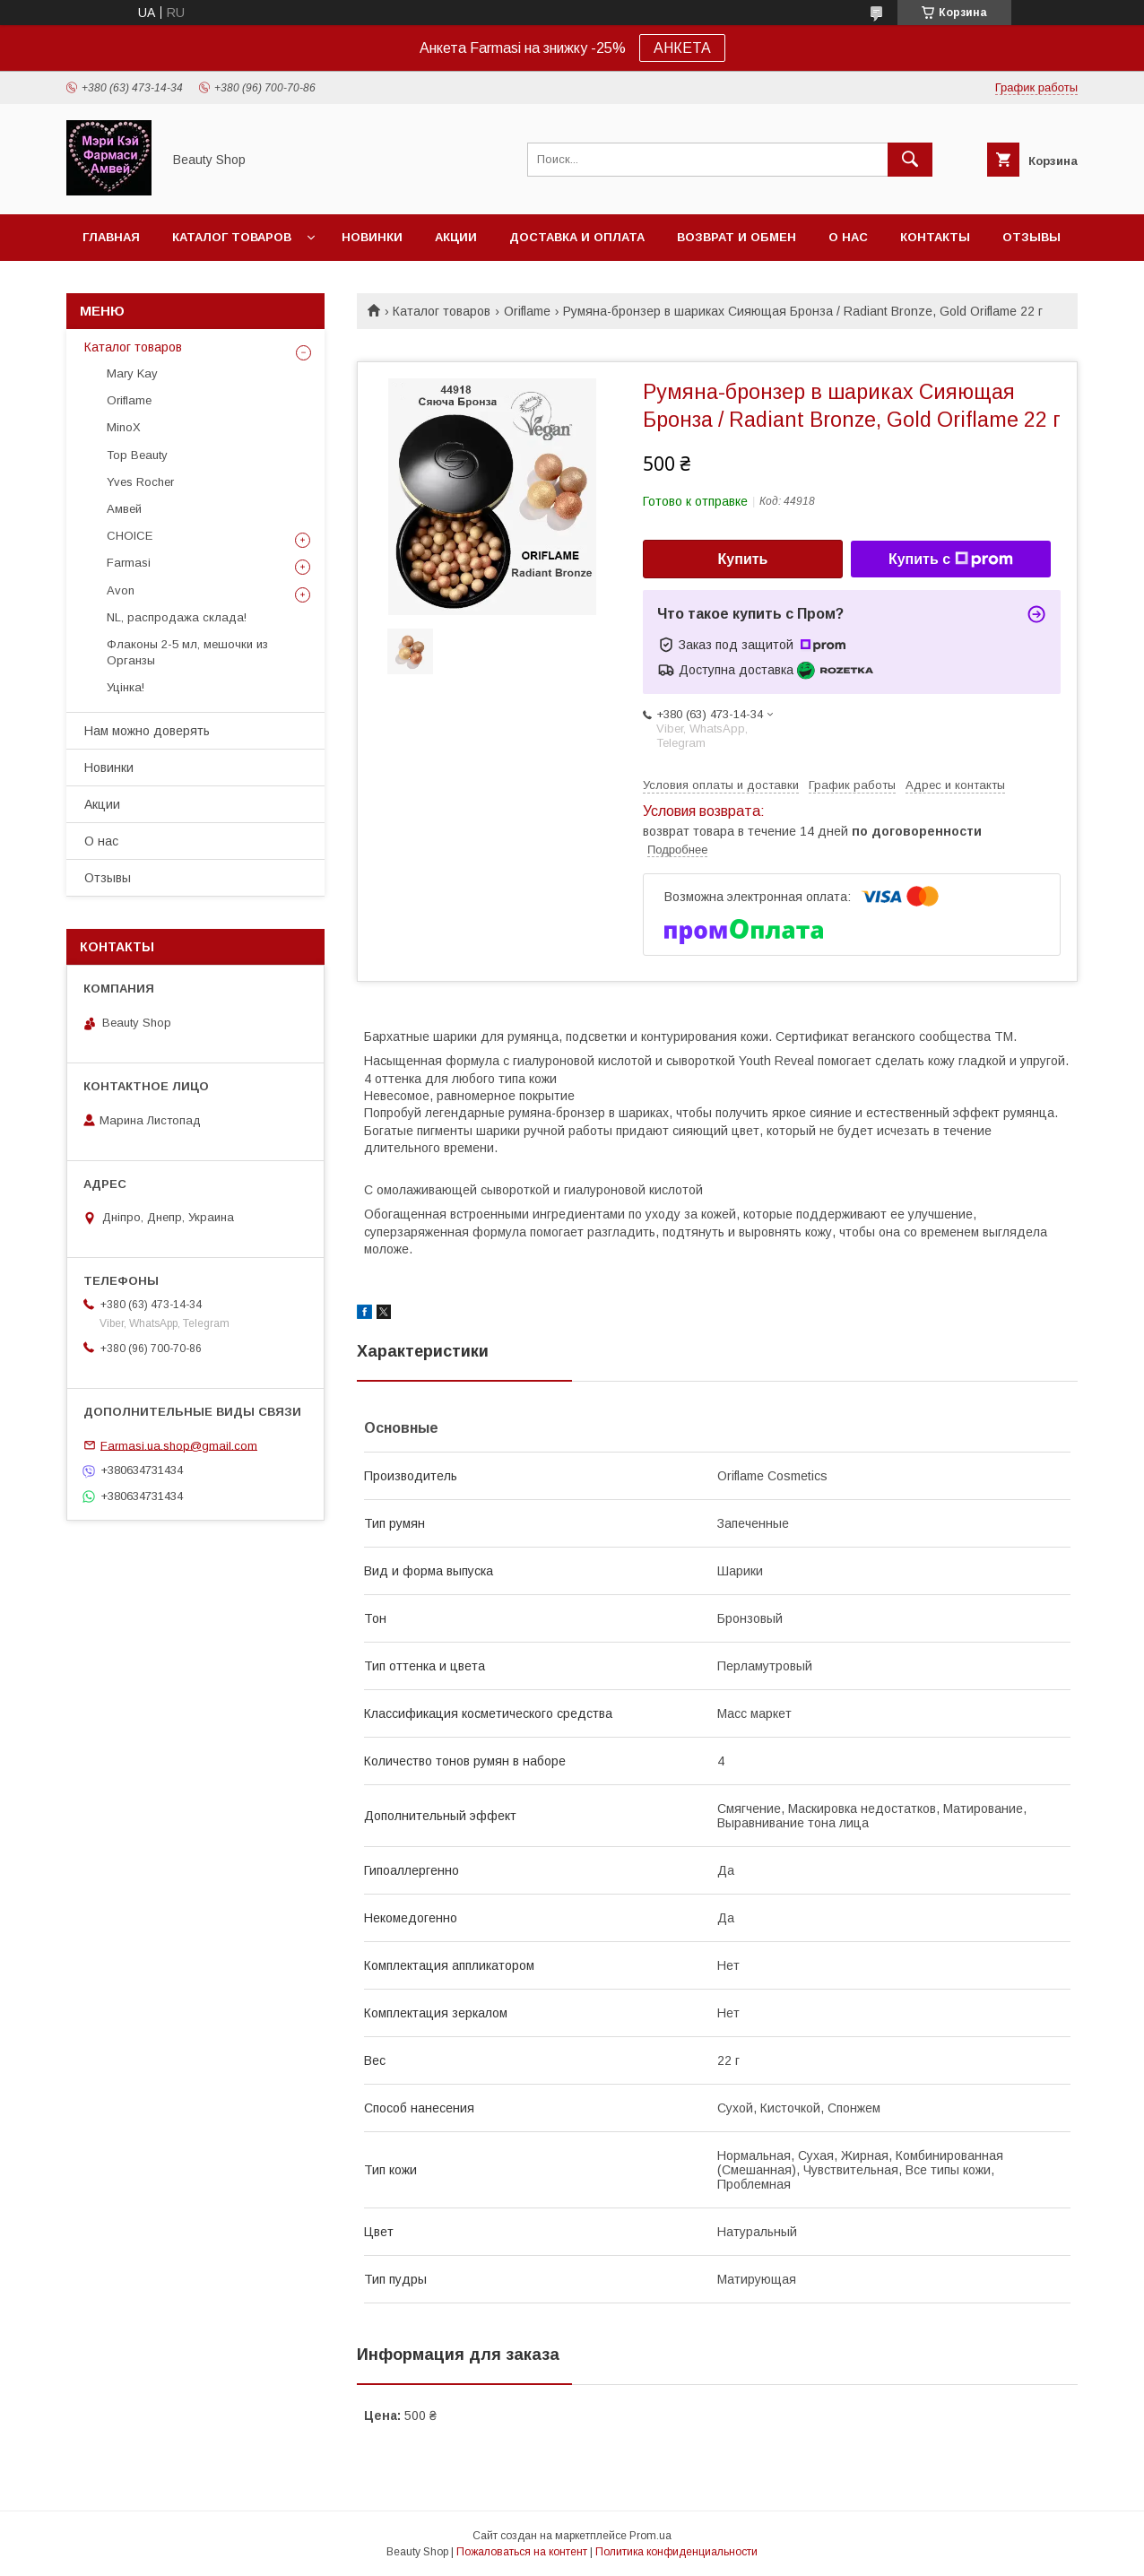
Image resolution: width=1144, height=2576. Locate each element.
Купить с (950, 559)
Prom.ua (650, 2535)
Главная (111, 237)
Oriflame (527, 311)
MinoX (124, 427)
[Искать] (910, 160)
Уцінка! (125, 687)
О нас (848, 237)
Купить (743, 559)
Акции (456, 237)
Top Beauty (137, 455)
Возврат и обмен (736, 237)
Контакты (935, 237)
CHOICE (129, 535)
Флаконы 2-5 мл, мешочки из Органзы (187, 652)
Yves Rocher (140, 482)
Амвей (124, 509)
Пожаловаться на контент (521, 2552)
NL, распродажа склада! (177, 617)
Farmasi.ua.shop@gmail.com (178, 1445)
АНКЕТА (682, 48)
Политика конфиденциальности (676, 2552)
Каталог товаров (231, 237)
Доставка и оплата (577, 237)
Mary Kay (132, 373)
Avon (120, 590)
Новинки (372, 237)
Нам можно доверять (147, 731)
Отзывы (1031, 237)
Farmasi (129, 562)
